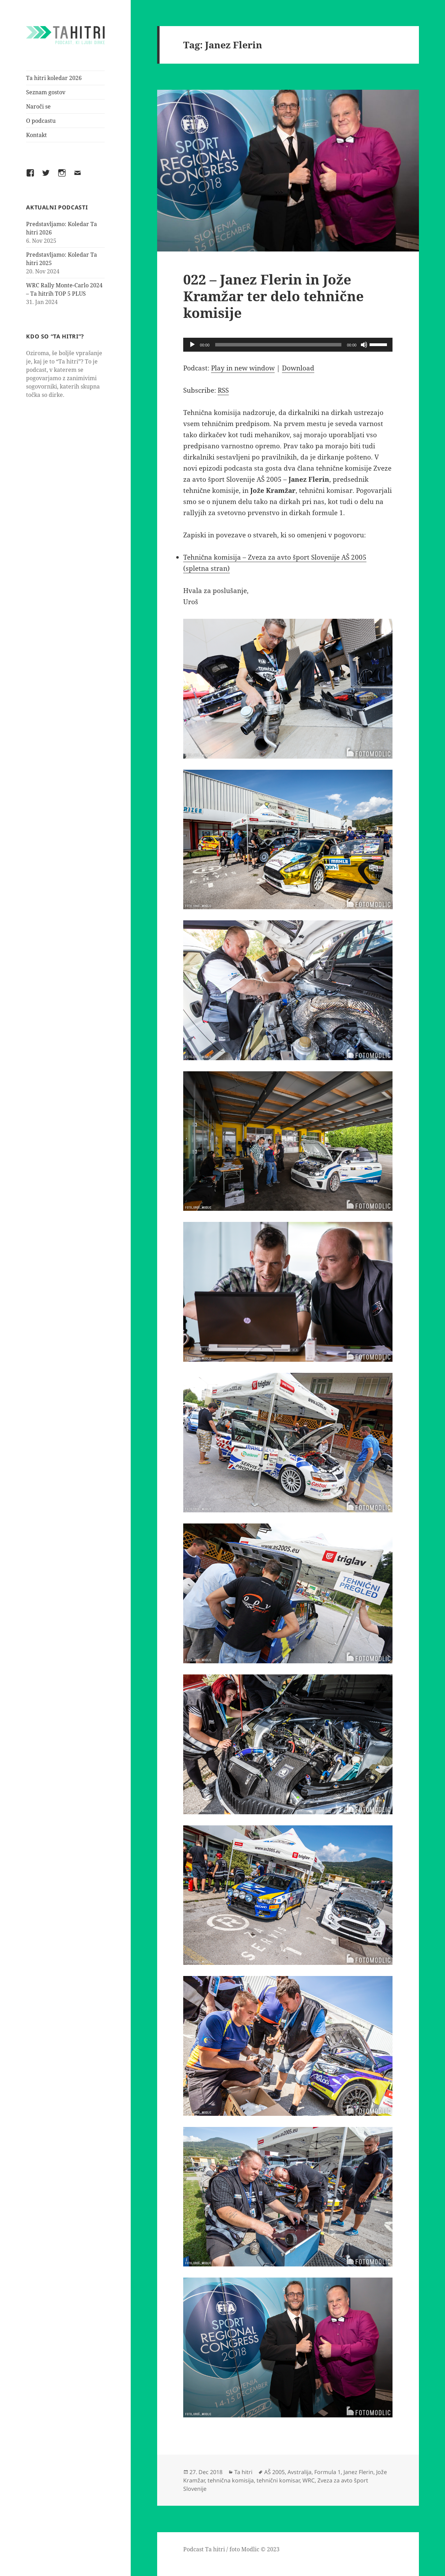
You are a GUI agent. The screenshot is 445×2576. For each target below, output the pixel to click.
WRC (308, 2480)
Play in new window (243, 368)
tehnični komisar (278, 2480)
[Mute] (364, 344)
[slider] (278, 344)
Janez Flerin (358, 2472)
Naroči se (38, 106)
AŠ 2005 (274, 2472)
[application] (288, 345)
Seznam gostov (45, 92)
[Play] (192, 344)
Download (298, 368)
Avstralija (300, 2472)
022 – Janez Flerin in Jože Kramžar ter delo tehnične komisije (273, 296)
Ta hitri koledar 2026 (54, 78)
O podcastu (41, 121)
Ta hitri (243, 2472)
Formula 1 (327, 2472)
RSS (223, 390)
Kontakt (36, 135)
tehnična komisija (231, 2480)
